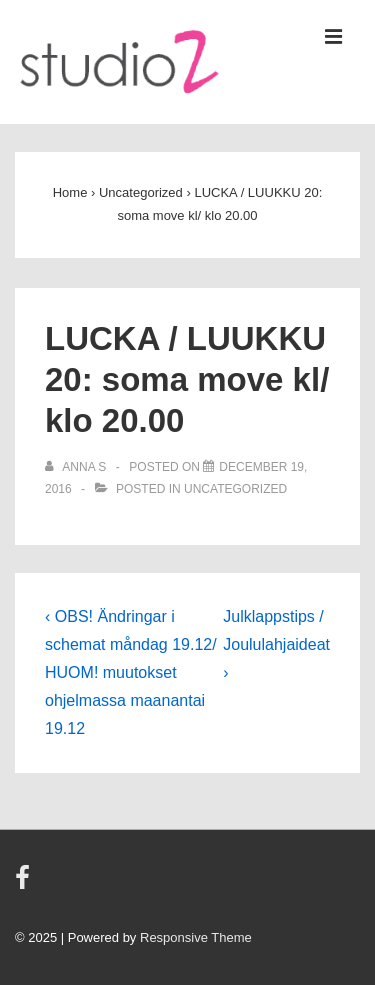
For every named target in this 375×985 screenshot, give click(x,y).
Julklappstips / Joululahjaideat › (276, 644)
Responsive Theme (196, 937)
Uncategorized (235, 489)
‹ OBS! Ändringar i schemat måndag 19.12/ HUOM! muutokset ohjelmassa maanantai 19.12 (131, 672)
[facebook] (25, 884)
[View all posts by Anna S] (77, 467)
